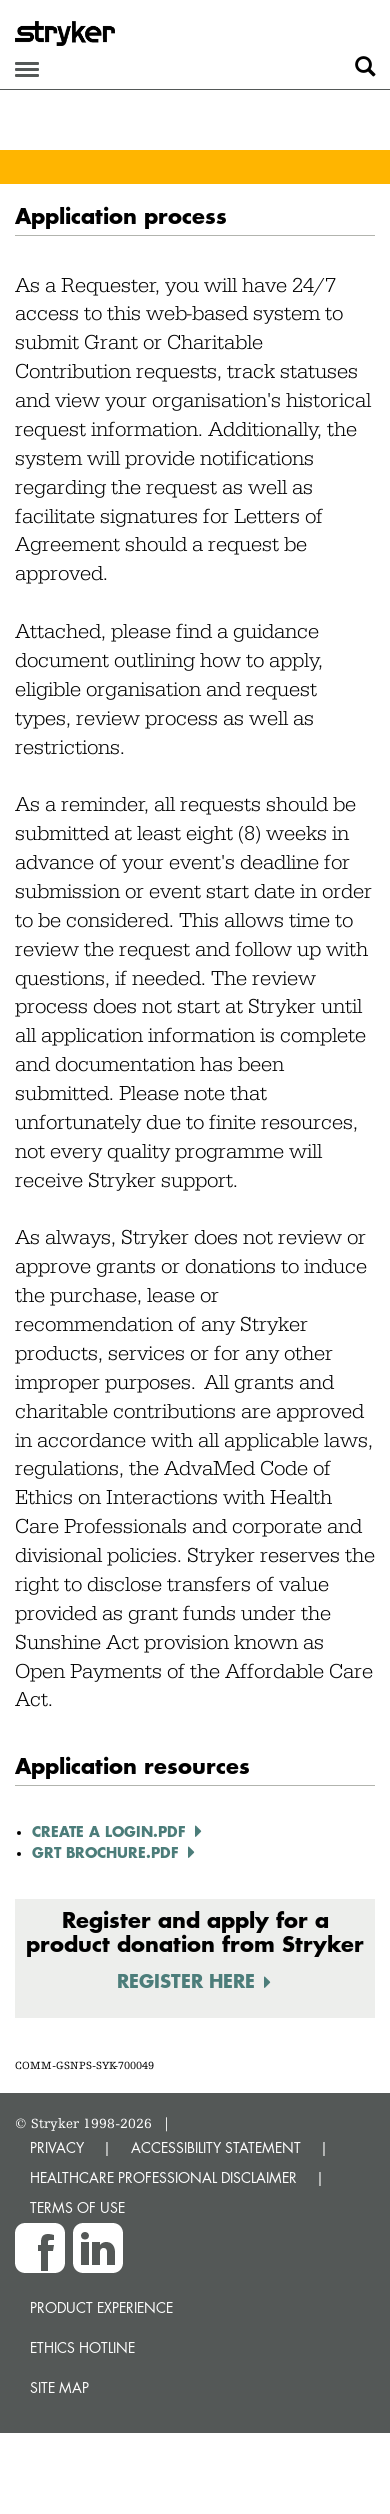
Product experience (101, 2307)
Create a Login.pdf (109, 1831)
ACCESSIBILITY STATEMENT (216, 2147)
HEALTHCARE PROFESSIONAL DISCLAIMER (163, 2177)
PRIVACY (57, 2147)
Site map (59, 2387)
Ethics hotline (82, 2347)
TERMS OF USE (77, 2207)
